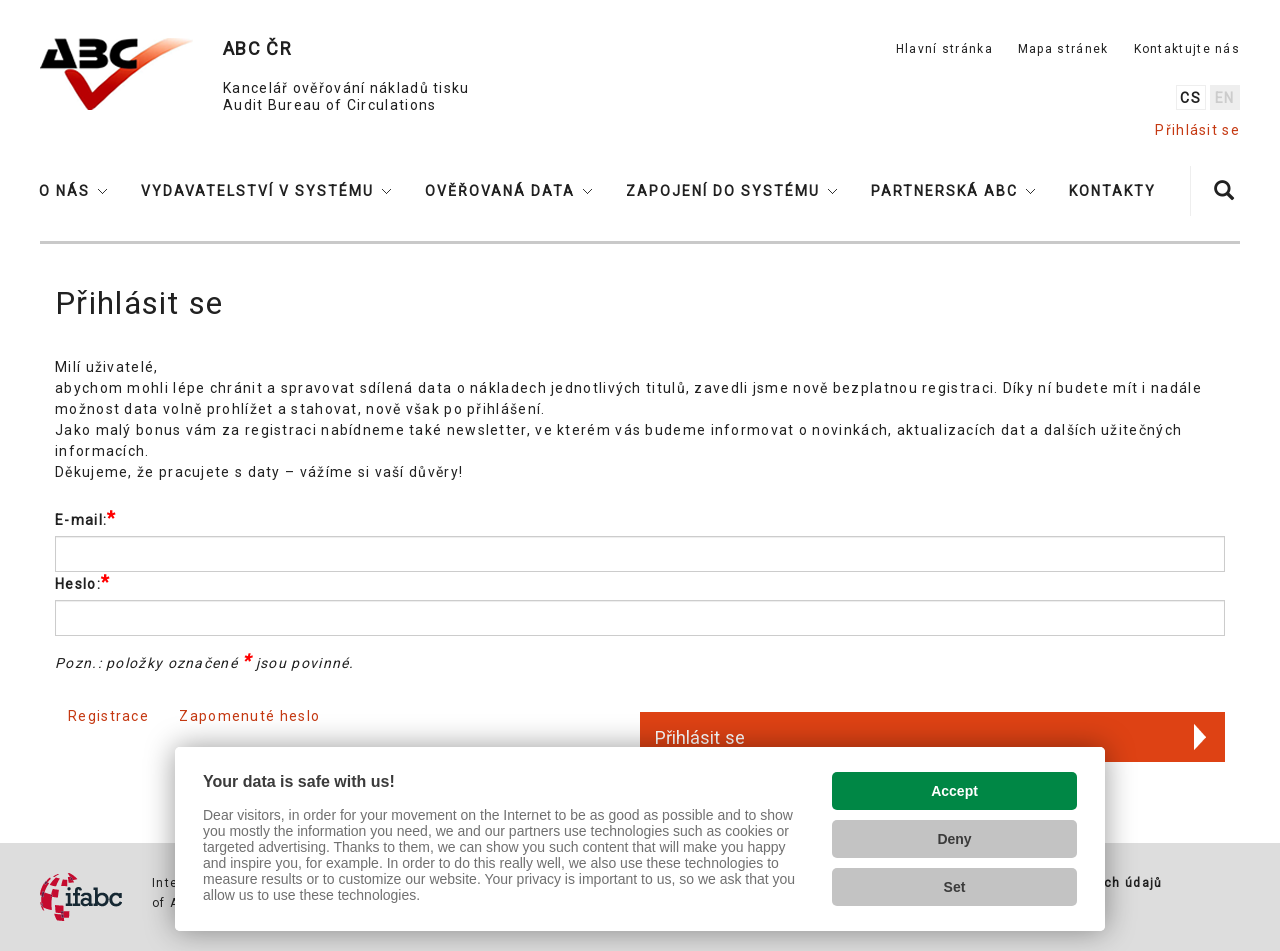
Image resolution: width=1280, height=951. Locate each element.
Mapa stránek (1063, 49)
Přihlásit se (1197, 130)
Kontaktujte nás (1187, 49)
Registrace (108, 716)
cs (1190, 98)
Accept (954, 791)
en (1225, 98)
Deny (954, 839)
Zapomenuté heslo (249, 716)
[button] (73, 191)
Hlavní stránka (944, 49)
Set (955, 887)
